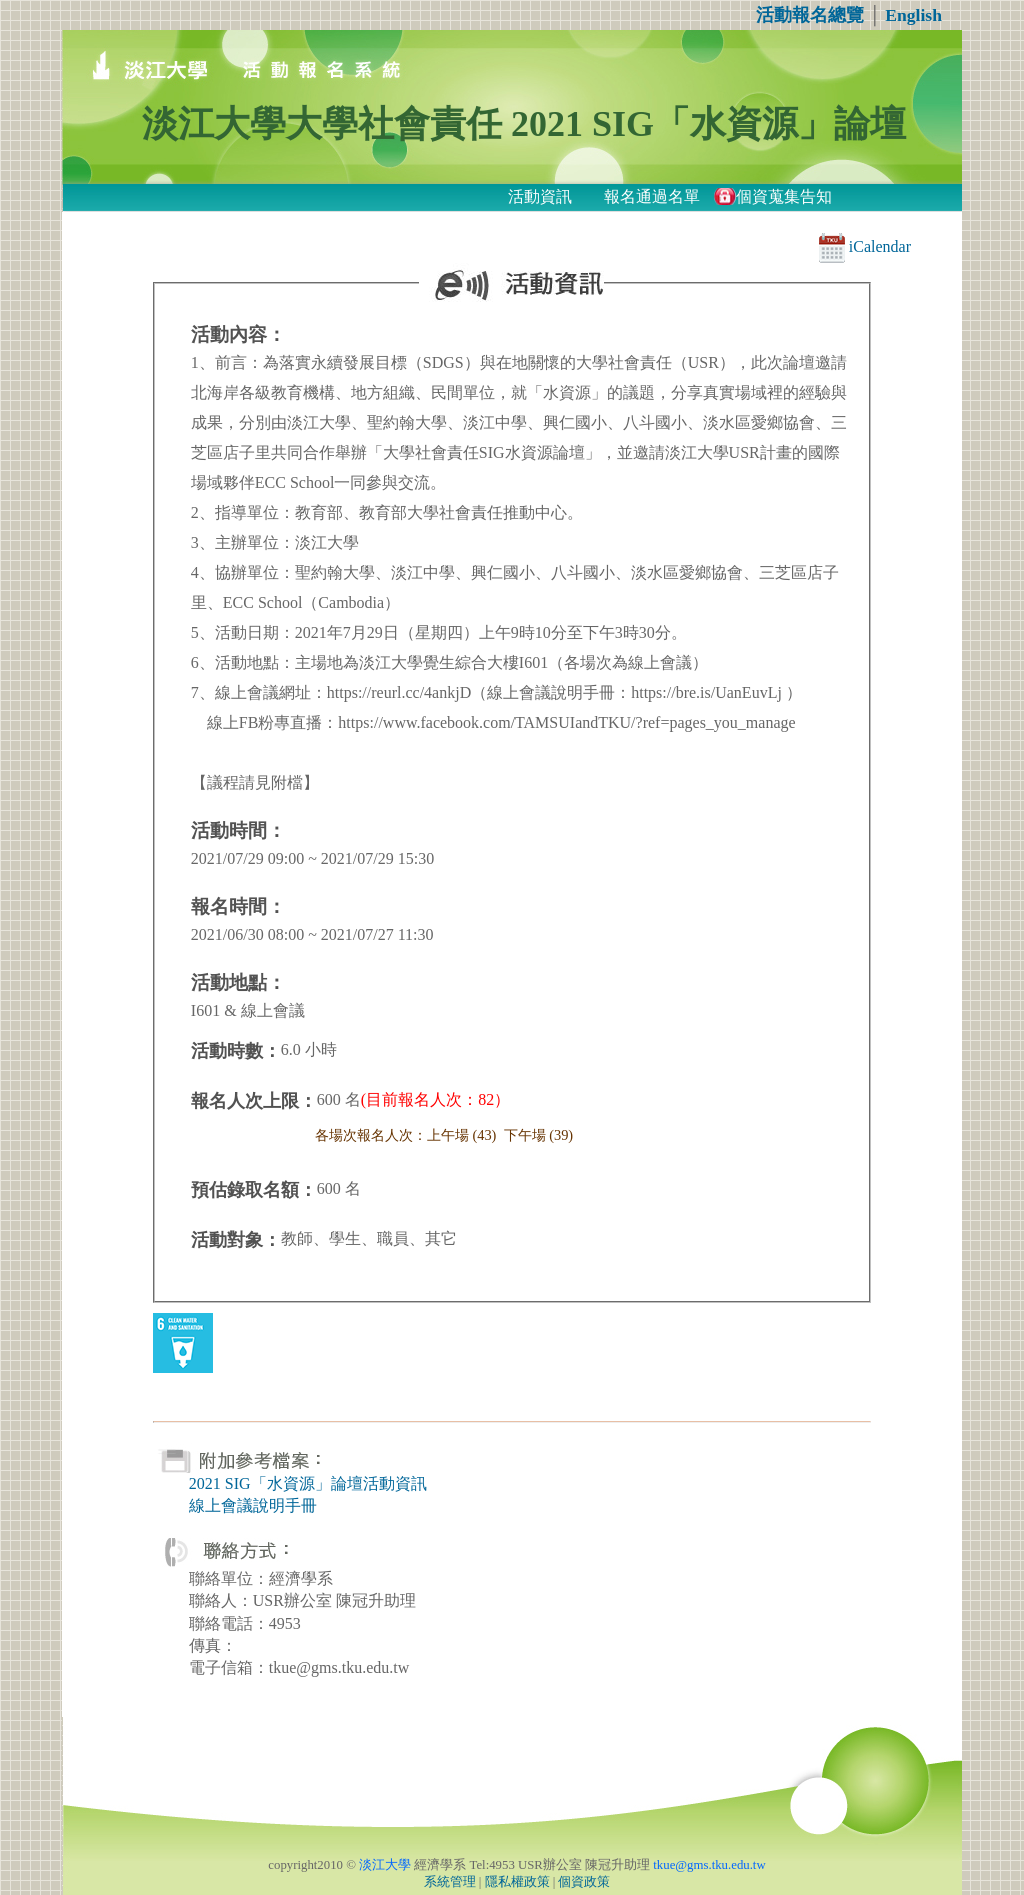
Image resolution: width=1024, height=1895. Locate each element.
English (913, 15)
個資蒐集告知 (784, 196)
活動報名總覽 (810, 15)
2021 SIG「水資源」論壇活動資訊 (308, 1483)
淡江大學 (385, 1865)
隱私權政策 (517, 1882)
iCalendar (865, 246)
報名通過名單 (652, 196)
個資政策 (584, 1882)
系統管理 (450, 1882)
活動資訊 (540, 196)
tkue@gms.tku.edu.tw (709, 1865)
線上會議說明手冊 (253, 1505)
